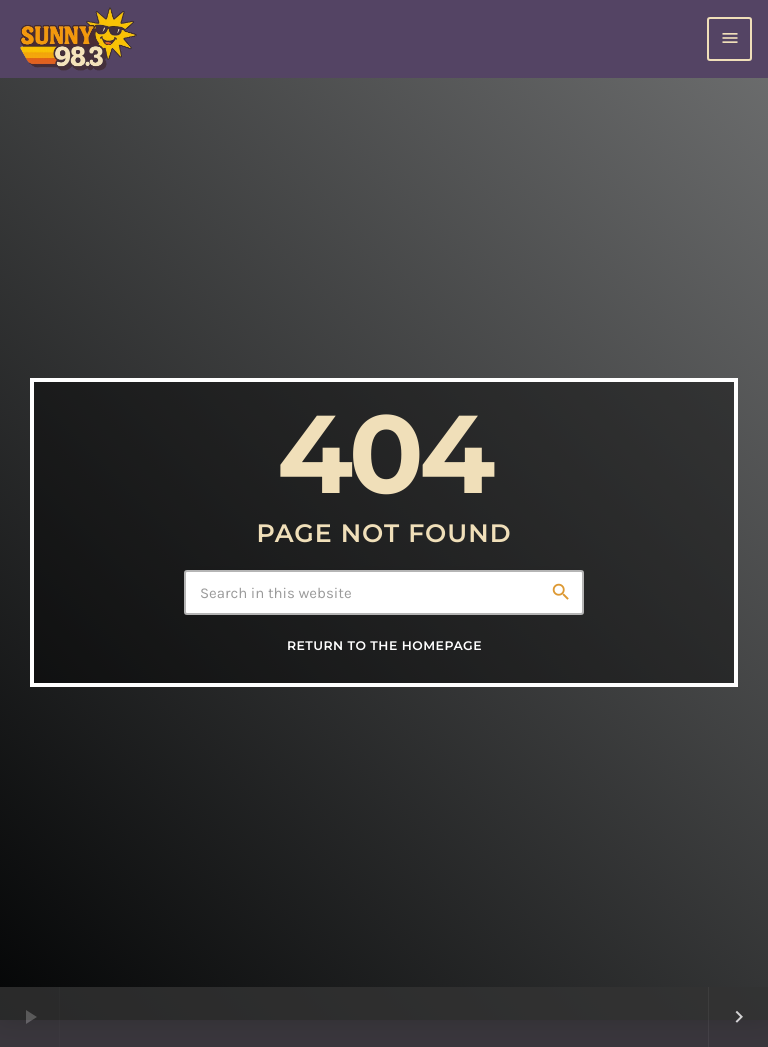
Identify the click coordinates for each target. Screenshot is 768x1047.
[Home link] (77, 39)
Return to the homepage (384, 646)
